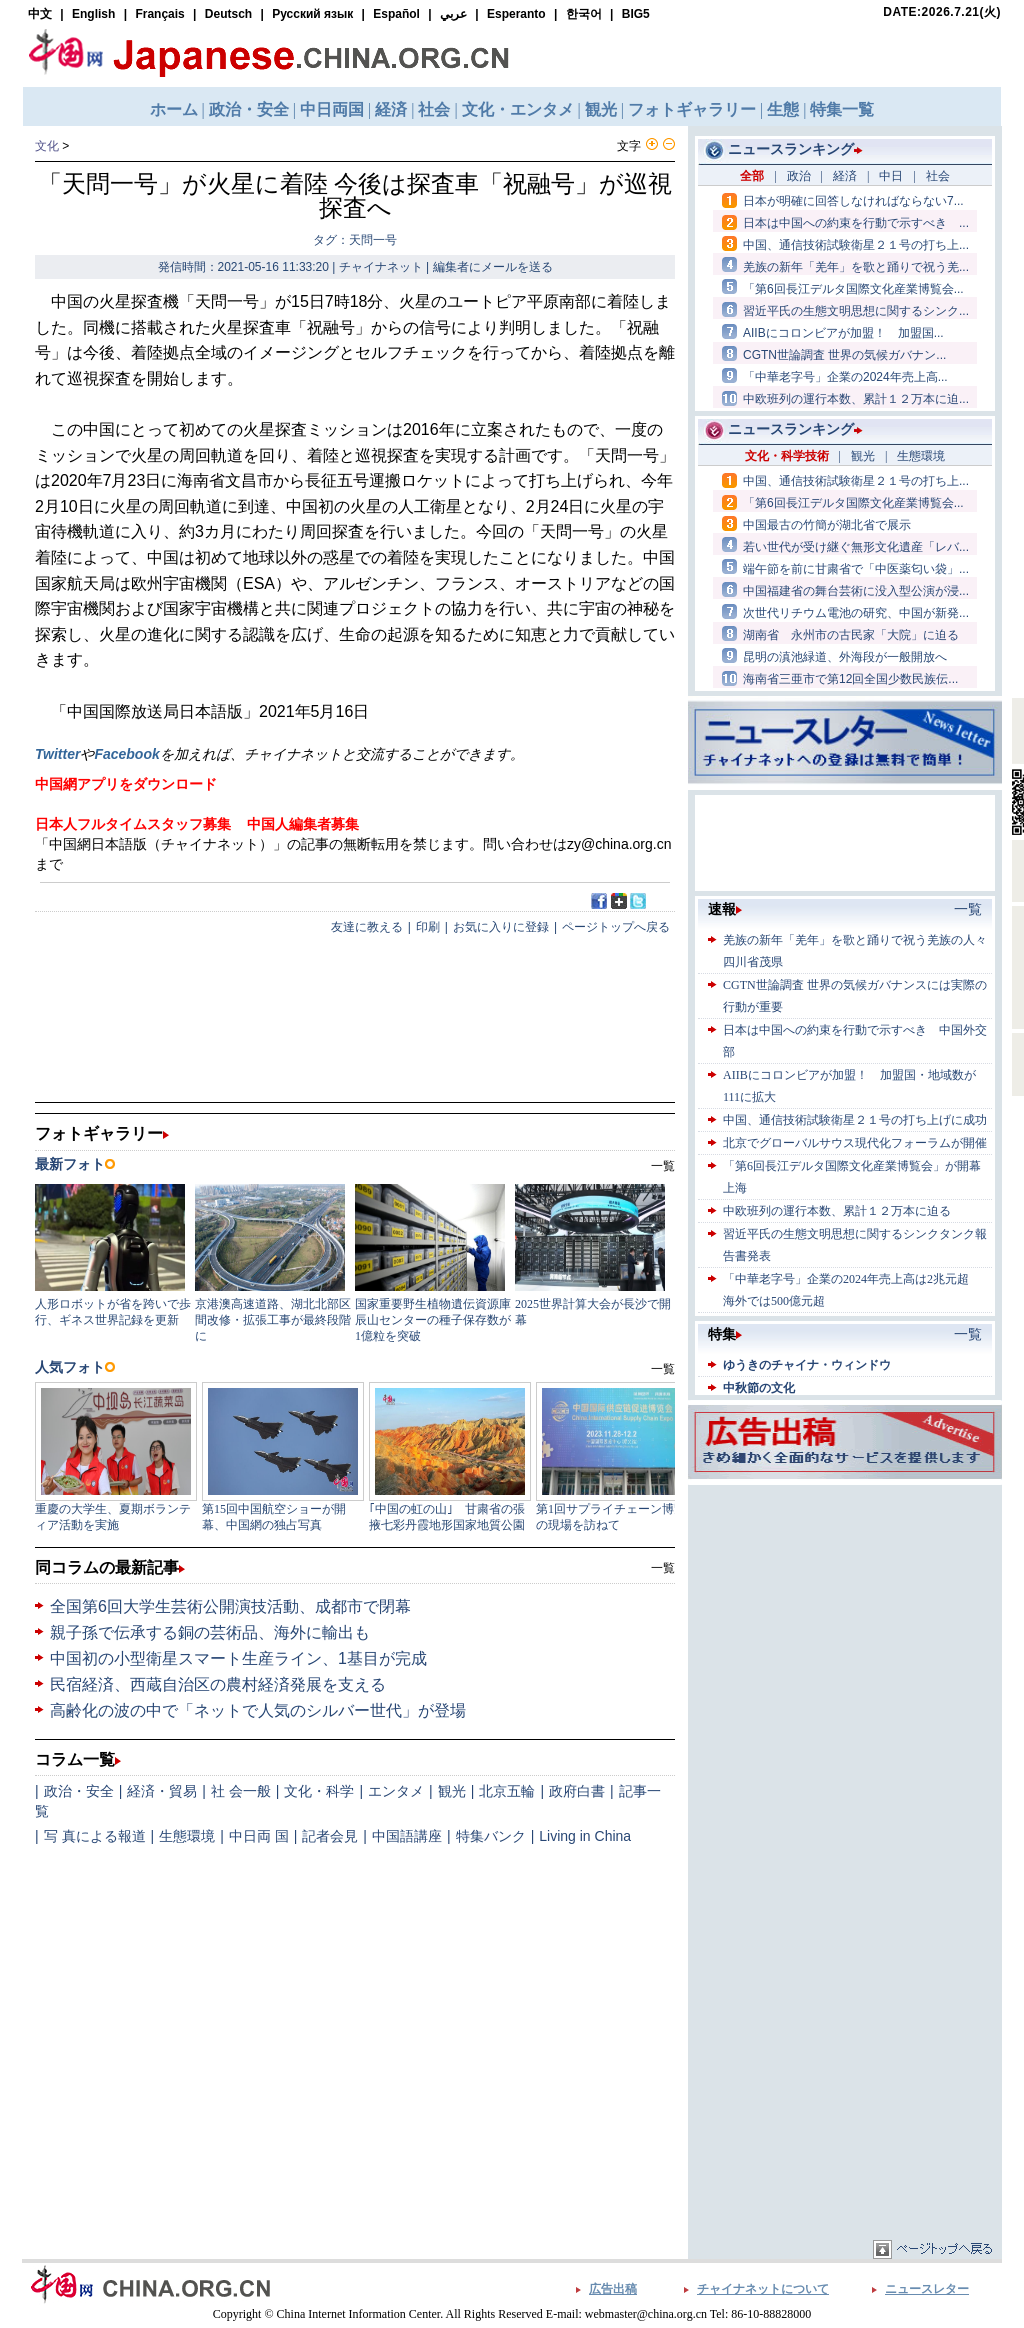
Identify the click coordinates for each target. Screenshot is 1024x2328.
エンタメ (396, 1791)
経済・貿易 (162, 1791)
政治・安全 (79, 1791)
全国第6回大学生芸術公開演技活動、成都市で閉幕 (230, 1606)
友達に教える (367, 927)
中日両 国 (259, 1836)
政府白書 (577, 1791)
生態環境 (187, 1836)
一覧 (663, 1568)
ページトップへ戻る (616, 927)
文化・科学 (319, 1791)
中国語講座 (407, 1836)
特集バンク (491, 1836)
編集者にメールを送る (493, 267)
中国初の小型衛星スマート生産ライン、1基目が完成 (238, 1658)
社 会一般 (241, 1791)
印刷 (428, 927)
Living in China (585, 1836)
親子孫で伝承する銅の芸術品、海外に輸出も (210, 1632)
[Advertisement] (845, 1615)
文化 (47, 146)
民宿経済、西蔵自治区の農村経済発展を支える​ (218, 1684)
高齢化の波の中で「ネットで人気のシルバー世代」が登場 (258, 1710)
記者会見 (330, 1836)
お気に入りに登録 (501, 927)
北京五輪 (507, 1791)
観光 (452, 1791)
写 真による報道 (95, 1836)
